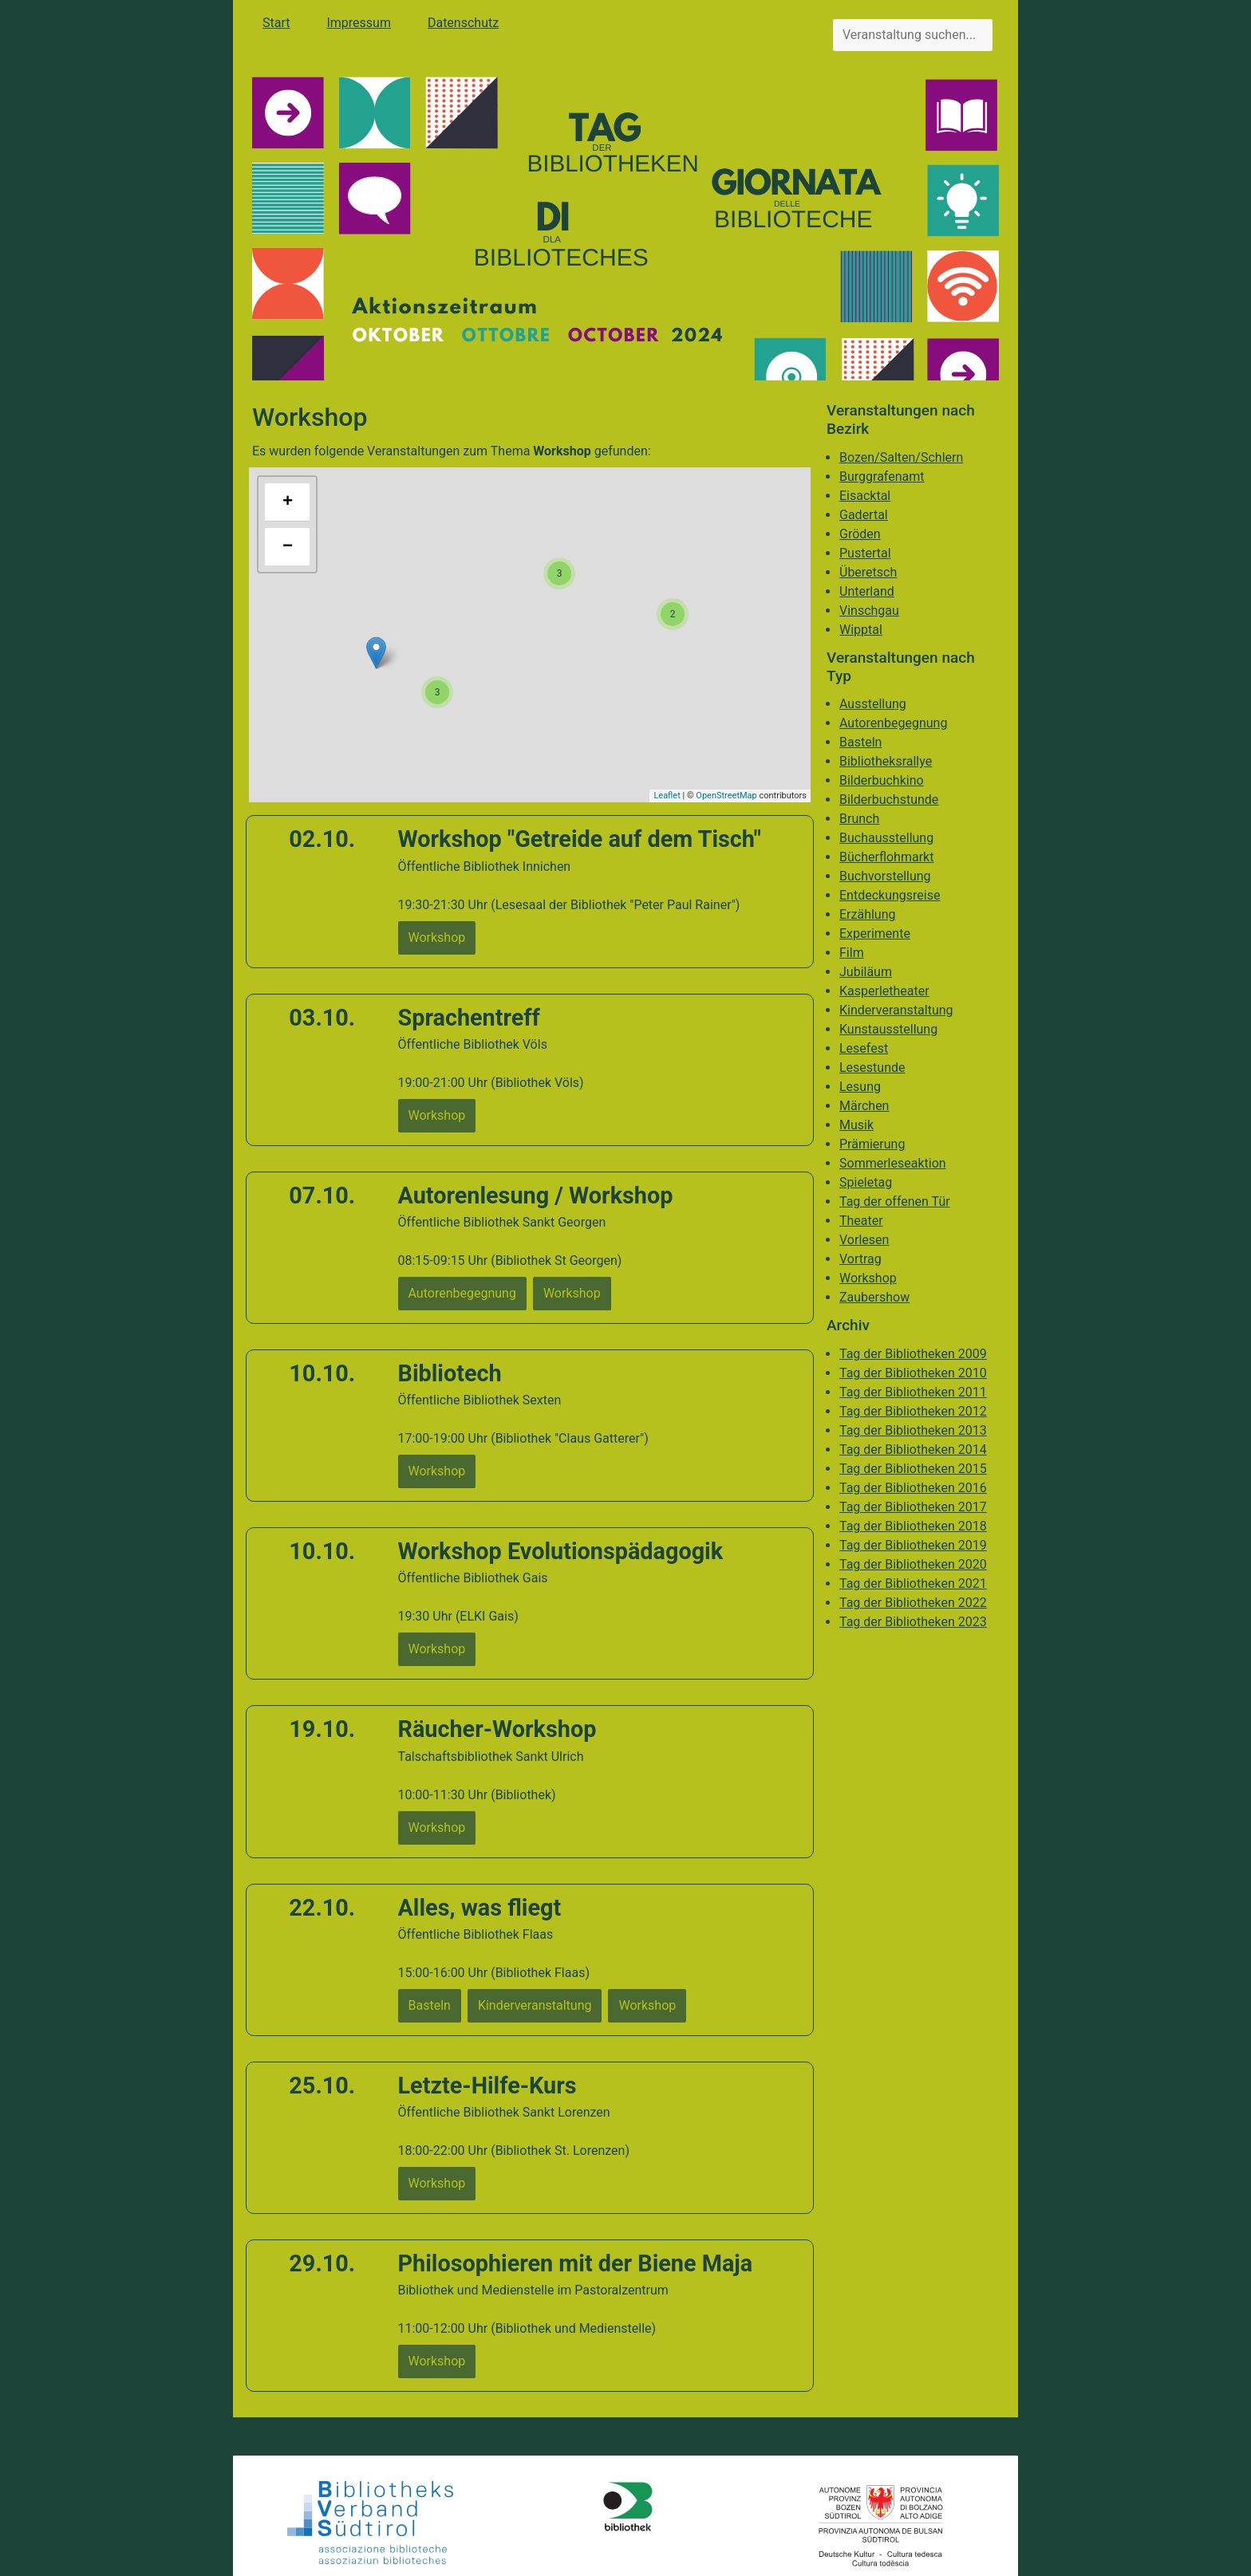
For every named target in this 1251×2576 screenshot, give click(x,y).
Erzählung (867, 914)
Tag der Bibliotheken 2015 (913, 1468)
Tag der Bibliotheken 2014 (913, 1449)
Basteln (860, 742)
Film (851, 952)
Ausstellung (872, 703)
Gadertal (863, 514)
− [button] (287, 547)
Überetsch (868, 572)
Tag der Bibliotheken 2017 (913, 1506)
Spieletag (865, 1182)
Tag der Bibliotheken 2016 (913, 1487)
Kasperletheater (884, 990)
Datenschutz (463, 22)
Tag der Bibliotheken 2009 (913, 1353)
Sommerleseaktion (892, 1163)
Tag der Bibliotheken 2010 (913, 1373)
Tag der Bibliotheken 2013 (913, 1430)
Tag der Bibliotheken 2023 (913, 1621)
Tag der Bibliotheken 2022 (913, 1602)
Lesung (860, 1086)
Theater (861, 1220)
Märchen (864, 1105)
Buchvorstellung (885, 876)
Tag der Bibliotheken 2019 (913, 1545)
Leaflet (666, 795)
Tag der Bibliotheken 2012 (913, 1411)
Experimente (874, 933)
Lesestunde (872, 1067)
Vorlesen (864, 1239)
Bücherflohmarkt (886, 857)
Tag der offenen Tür (894, 1201)
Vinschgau (869, 610)
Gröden (860, 534)
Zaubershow (874, 1297)
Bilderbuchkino (881, 780)
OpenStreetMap (726, 795)
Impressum (358, 22)
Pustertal (865, 553)
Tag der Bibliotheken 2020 (913, 1564)
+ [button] (287, 502)
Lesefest (863, 1048)
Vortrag (860, 1258)
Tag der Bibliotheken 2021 (913, 1583)
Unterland (866, 591)
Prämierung (872, 1144)
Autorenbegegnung (893, 723)
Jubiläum (865, 971)
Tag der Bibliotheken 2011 (913, 1392)
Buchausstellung (886, 837)
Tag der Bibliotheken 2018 (913, 1526)
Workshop (868, 1278)
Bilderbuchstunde (888, 799)
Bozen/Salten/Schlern (901, 457)
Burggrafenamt (882, 476)
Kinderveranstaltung (896, 1010)
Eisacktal (864, 495)
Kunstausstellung (888, 1029)
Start (276, 22)
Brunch (859, 818)
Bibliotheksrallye (885, 761)
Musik (856, 1124)
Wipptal (860, 629)
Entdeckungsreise (889, 895)
